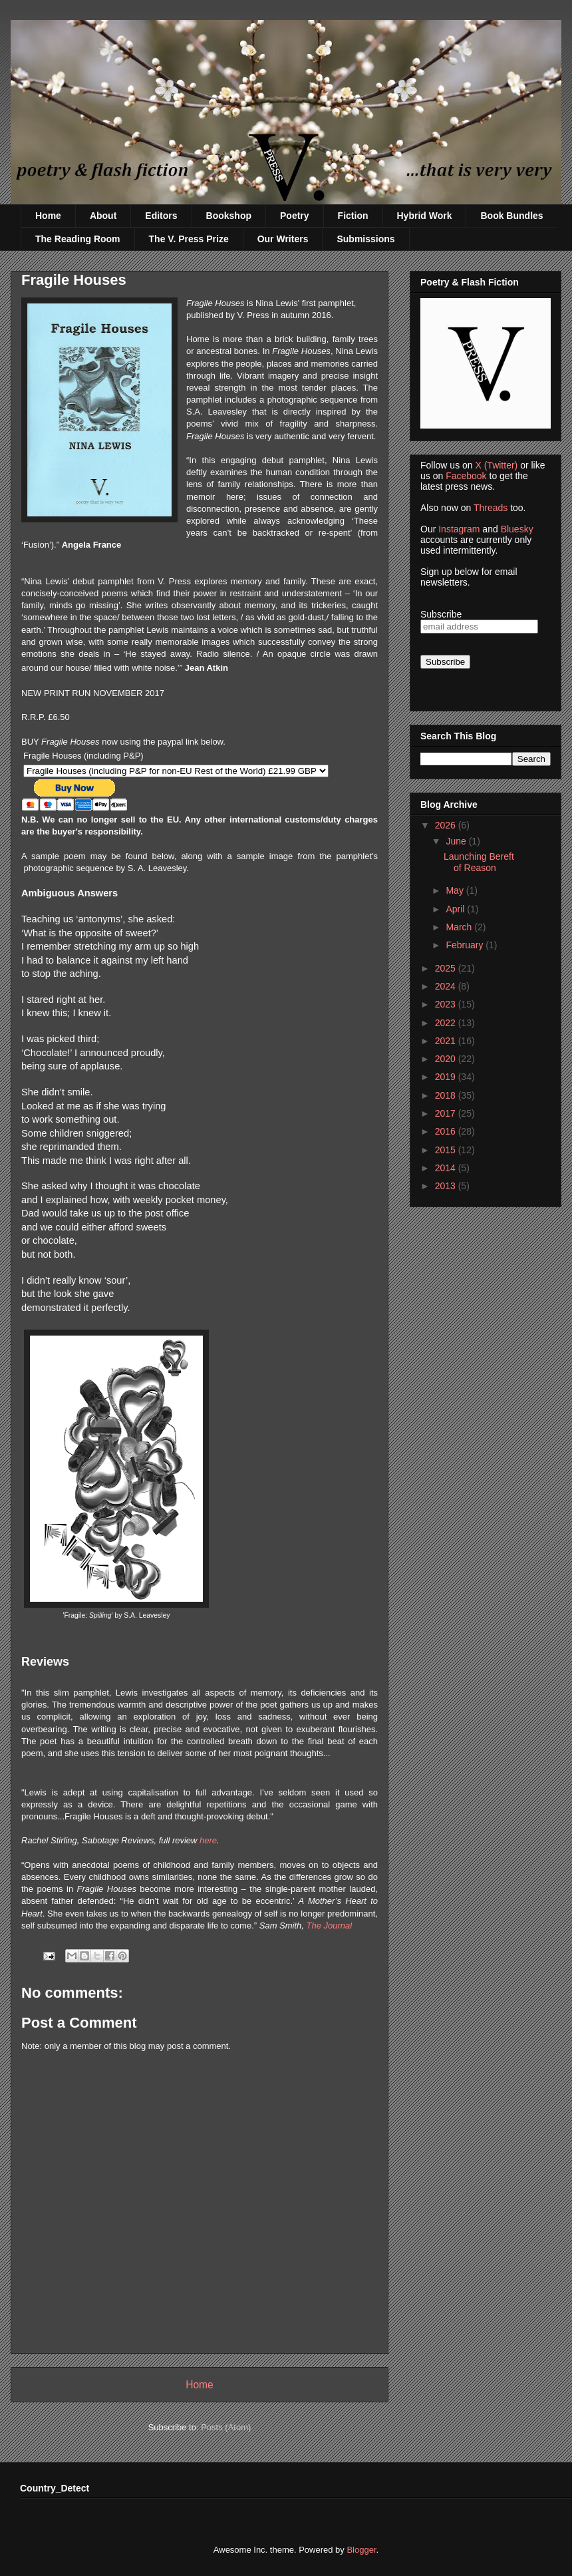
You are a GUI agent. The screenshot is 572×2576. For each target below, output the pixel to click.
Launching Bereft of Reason (479, 862)
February (466, 945)
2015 (446, 1150)
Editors (161, 215)
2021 (446, 1040)
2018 (446, 1095)
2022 (446, 1022)
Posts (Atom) (226, 2427)
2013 (446, 1186)
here (208, 1840)
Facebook (466, 475)
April (456, 909)
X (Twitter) (496, 465)
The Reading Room (77, 239)
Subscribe (441, 614)
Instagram (459, 529)
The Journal (330, 1926)
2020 (446, 1058)
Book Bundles (511, 215)
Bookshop (228, 215)
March (460, 927)
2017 (446, 1113)
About (103, 215)
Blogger (361, 2550)
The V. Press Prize (189, 239)
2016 (446, 1131)
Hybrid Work (424, 215)
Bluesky (517, 529)
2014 (446, 1168)
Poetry (294, 215)
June (457, 841)
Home (48, 215)
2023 (446, 1004)
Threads (490, 507)
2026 (446, 825)
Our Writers (283, 239)
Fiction (353, 215)
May (456, 890)
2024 (446, 986)
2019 (446, 1076)
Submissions (365, 239)
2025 (446, 968)
